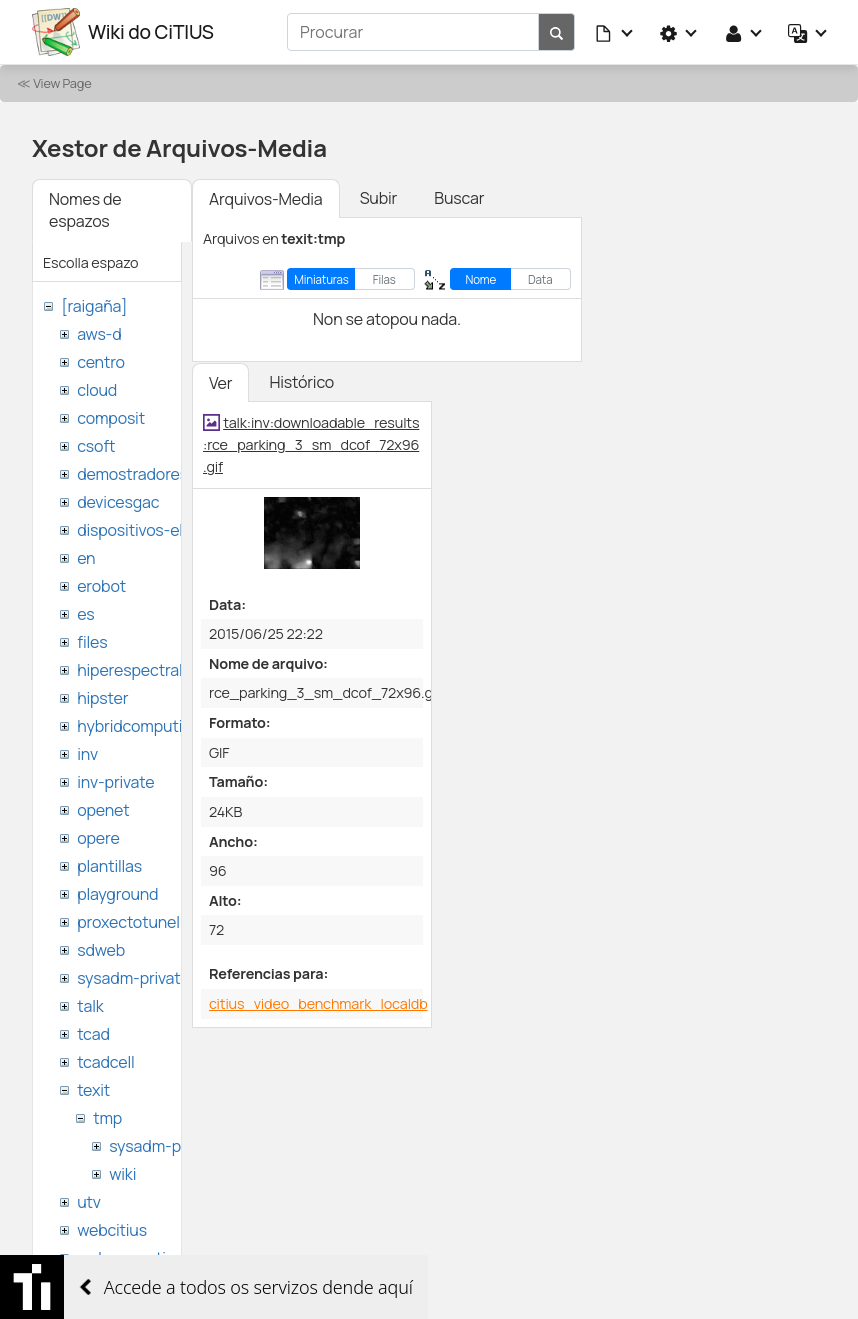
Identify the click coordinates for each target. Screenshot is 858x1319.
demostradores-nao (149, 474)
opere (98, 838)
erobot (101, 586)
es (85, 614)
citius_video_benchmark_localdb (318, 1003)
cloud (97, 390)
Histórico (301, 382)
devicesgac (118, 502)
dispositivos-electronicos (168, 530)
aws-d (99, 334)
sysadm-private (133, 978)
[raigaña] (94, 306)
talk (90, 1006)
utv (89, 1202)
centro (101, 362)
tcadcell (105, 1062)
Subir (379, 198)
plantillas (109, 866)
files (92, 642)
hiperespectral (129, 670)
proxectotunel (128, 922)
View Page (62, 83)
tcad (93, 1034)
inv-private (115, 782)
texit (93, 1090)
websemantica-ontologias (171, 1258)
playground (117, 894)
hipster (102, 698)
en (86, 558)
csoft (96, 446)
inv (87, 754)
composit (111, 418)
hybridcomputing (139, 726)
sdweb (101, 950)
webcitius (112, 1230)
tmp (107, 1118)
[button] (615, 32)
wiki (122, 1174)
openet (103, 810)
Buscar (459, 198)
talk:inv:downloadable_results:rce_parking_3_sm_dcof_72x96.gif (311, 444)
